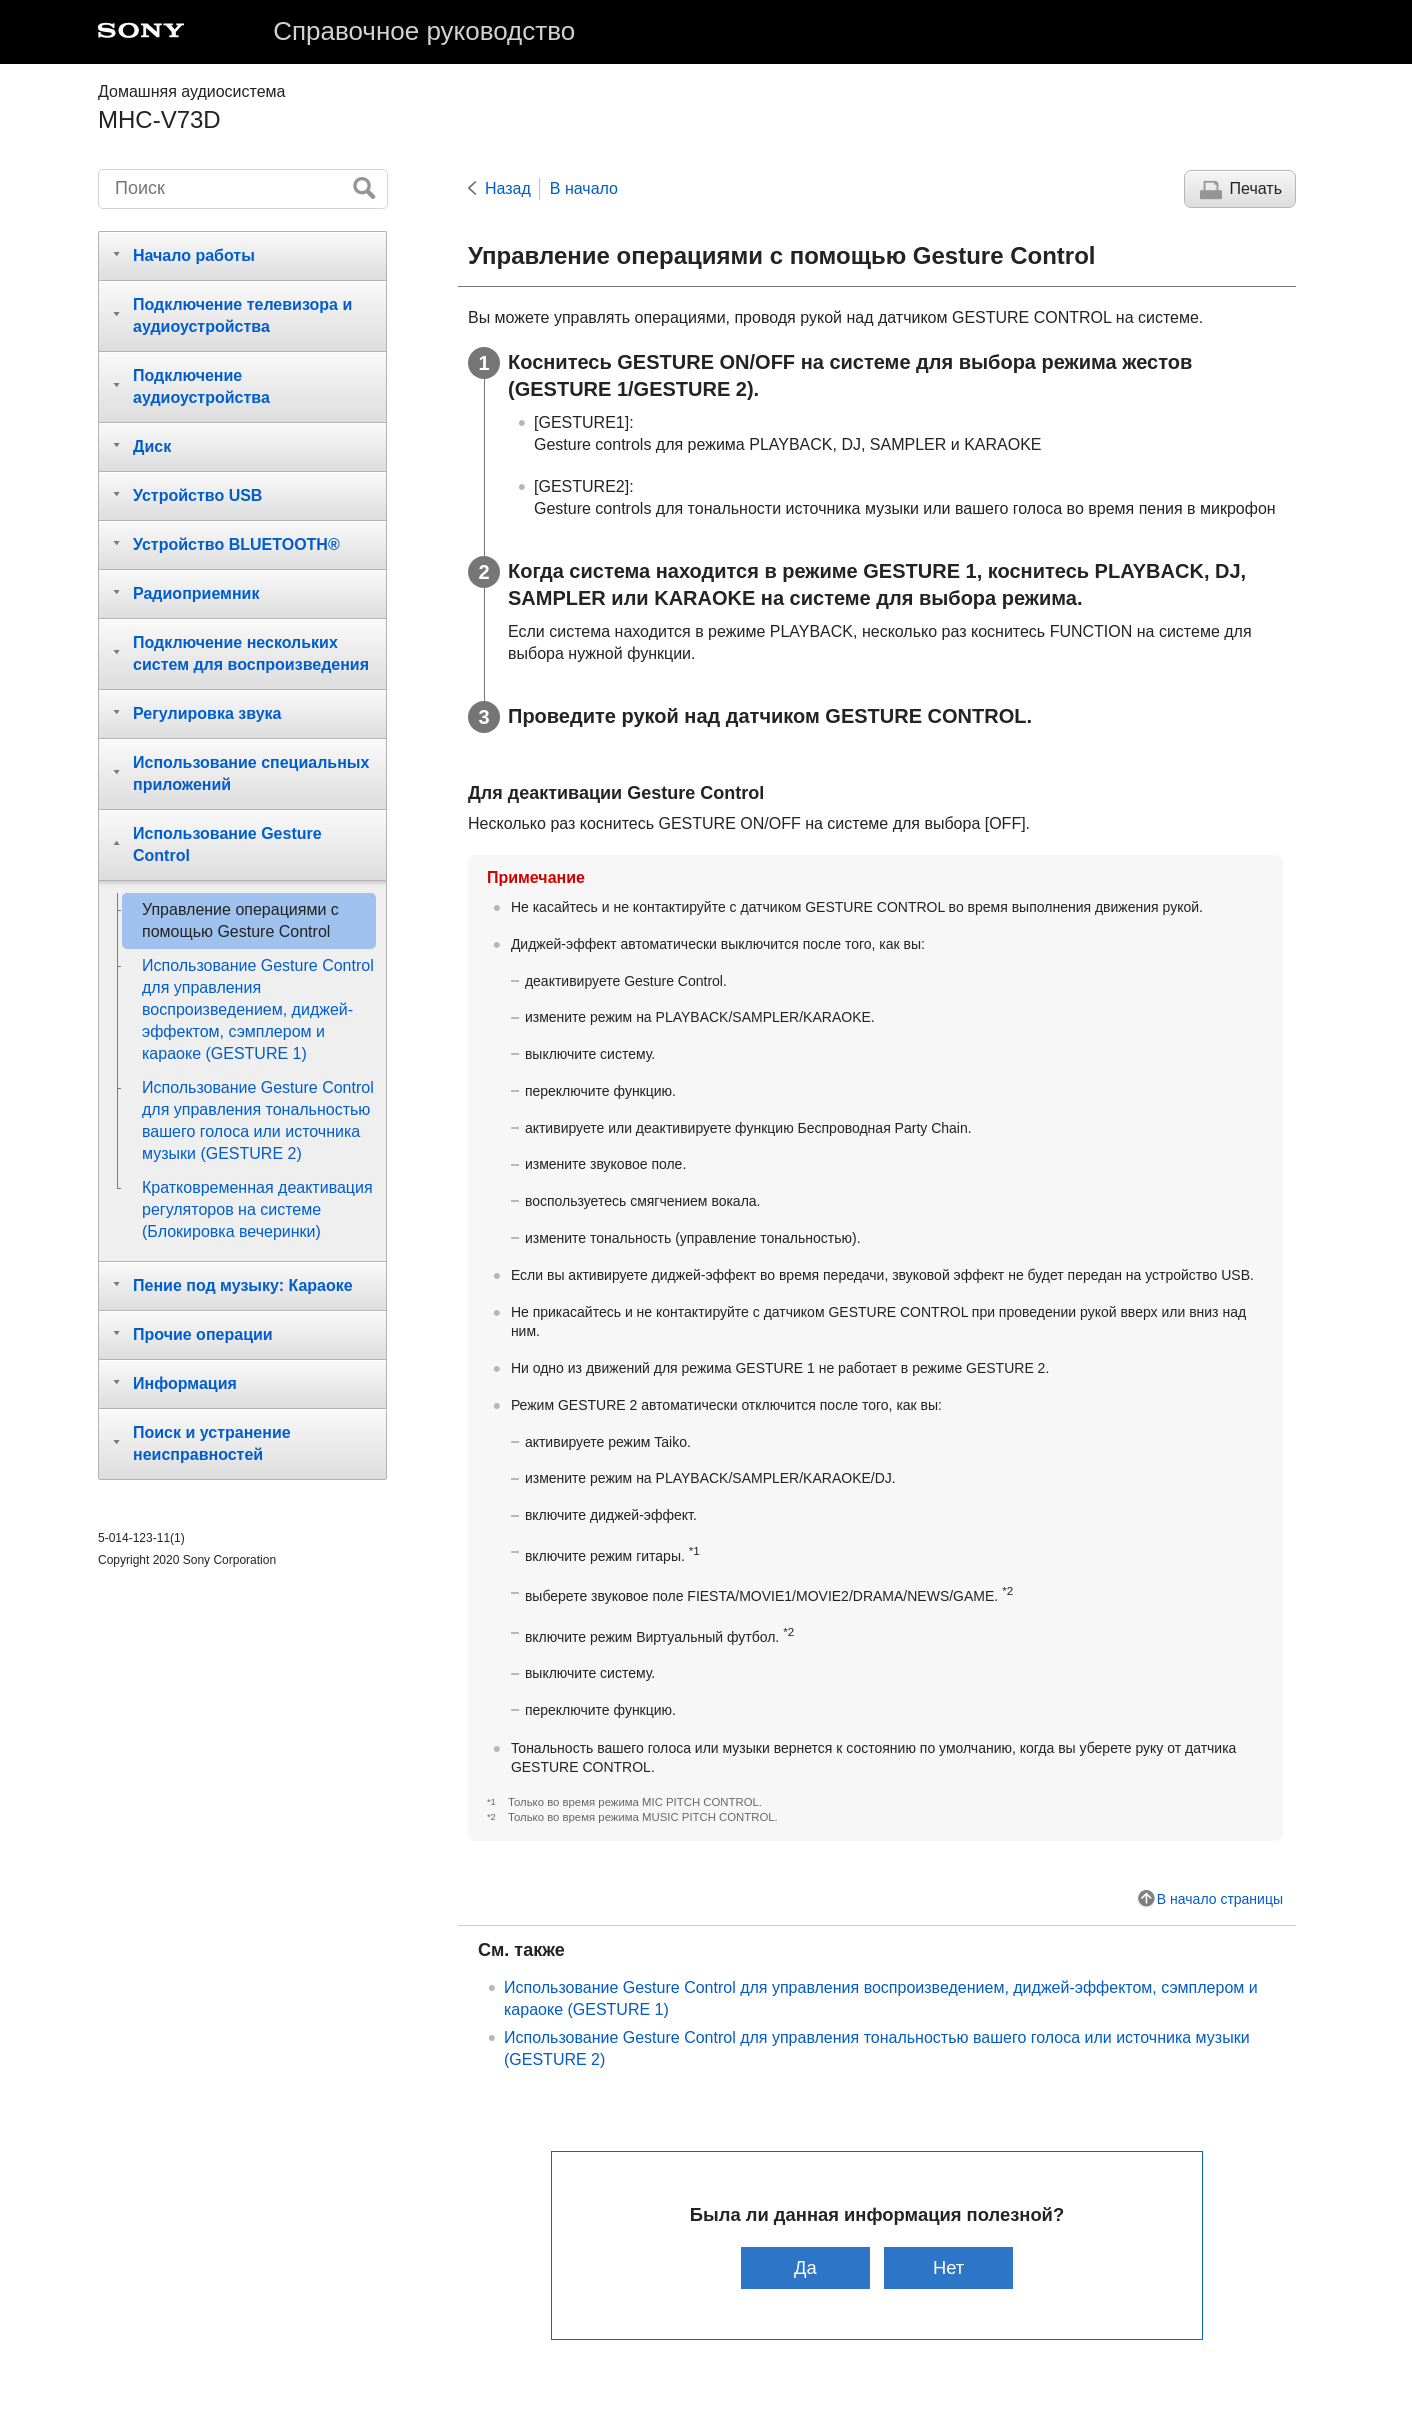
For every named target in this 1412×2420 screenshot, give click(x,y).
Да (805, 2267)
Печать (1256, 188)
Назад (508, 188)
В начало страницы (1220, 1899)
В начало (584, 188)
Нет (948, 2267)
